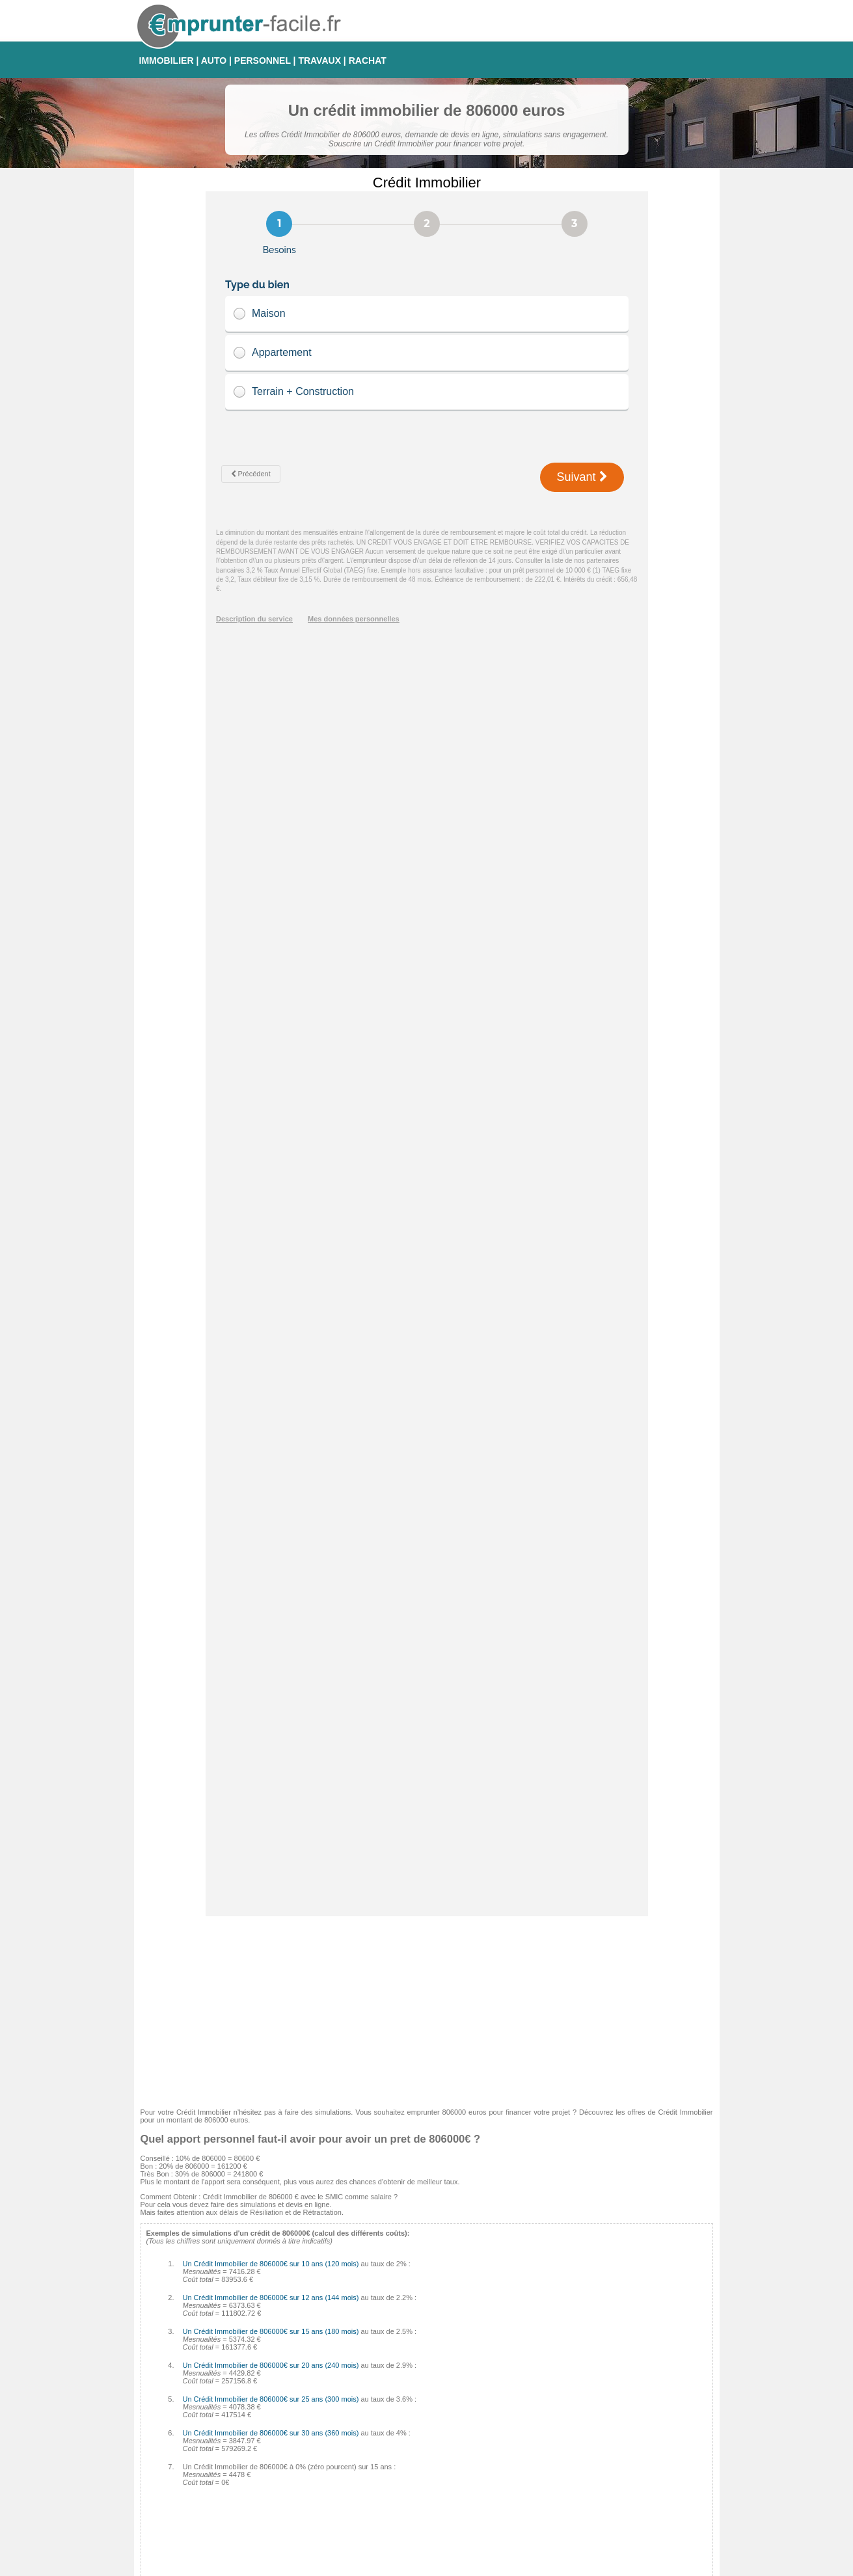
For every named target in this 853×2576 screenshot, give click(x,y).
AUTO (213, 60)
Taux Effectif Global (560, 2480)
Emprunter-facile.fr (379, 2564)
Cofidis (349, 2448)
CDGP (348, 2511)
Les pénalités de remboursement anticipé (212, 2320)
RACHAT (367, 60)
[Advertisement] (427, 762)
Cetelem (351, 2386)
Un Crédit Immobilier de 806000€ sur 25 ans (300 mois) (271, 1154)
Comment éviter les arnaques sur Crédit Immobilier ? (230, 2297)
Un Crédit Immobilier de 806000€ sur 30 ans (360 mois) (271, 1187)
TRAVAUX (319, 60)
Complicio (353, 2464)
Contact (432, 2564)
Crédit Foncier (360, 2495)
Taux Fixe (544, 2386)
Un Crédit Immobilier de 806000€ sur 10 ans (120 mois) (271, 1018)
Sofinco (350, 2417)
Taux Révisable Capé (563, 2448)
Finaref (349, 2480)
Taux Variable (550, 2433)
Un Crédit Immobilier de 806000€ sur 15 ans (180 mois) (271, 1086)
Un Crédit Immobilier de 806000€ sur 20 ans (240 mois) (271, 1120)
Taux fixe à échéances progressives (585, 2417)
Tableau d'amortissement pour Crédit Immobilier (223, 2332)
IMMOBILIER (166, 60)
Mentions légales (482, 2564)
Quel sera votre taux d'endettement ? (206, 2344)
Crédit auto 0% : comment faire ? (199, 2355)
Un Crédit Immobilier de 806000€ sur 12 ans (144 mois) (271, 1052)
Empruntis (354, 2402)
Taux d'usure (549, 2464)
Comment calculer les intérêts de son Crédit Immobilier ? (237, 2308)
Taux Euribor (549, 2495)
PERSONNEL (262, 60)
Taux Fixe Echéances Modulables (582, 2402)
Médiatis (351, 2433)
